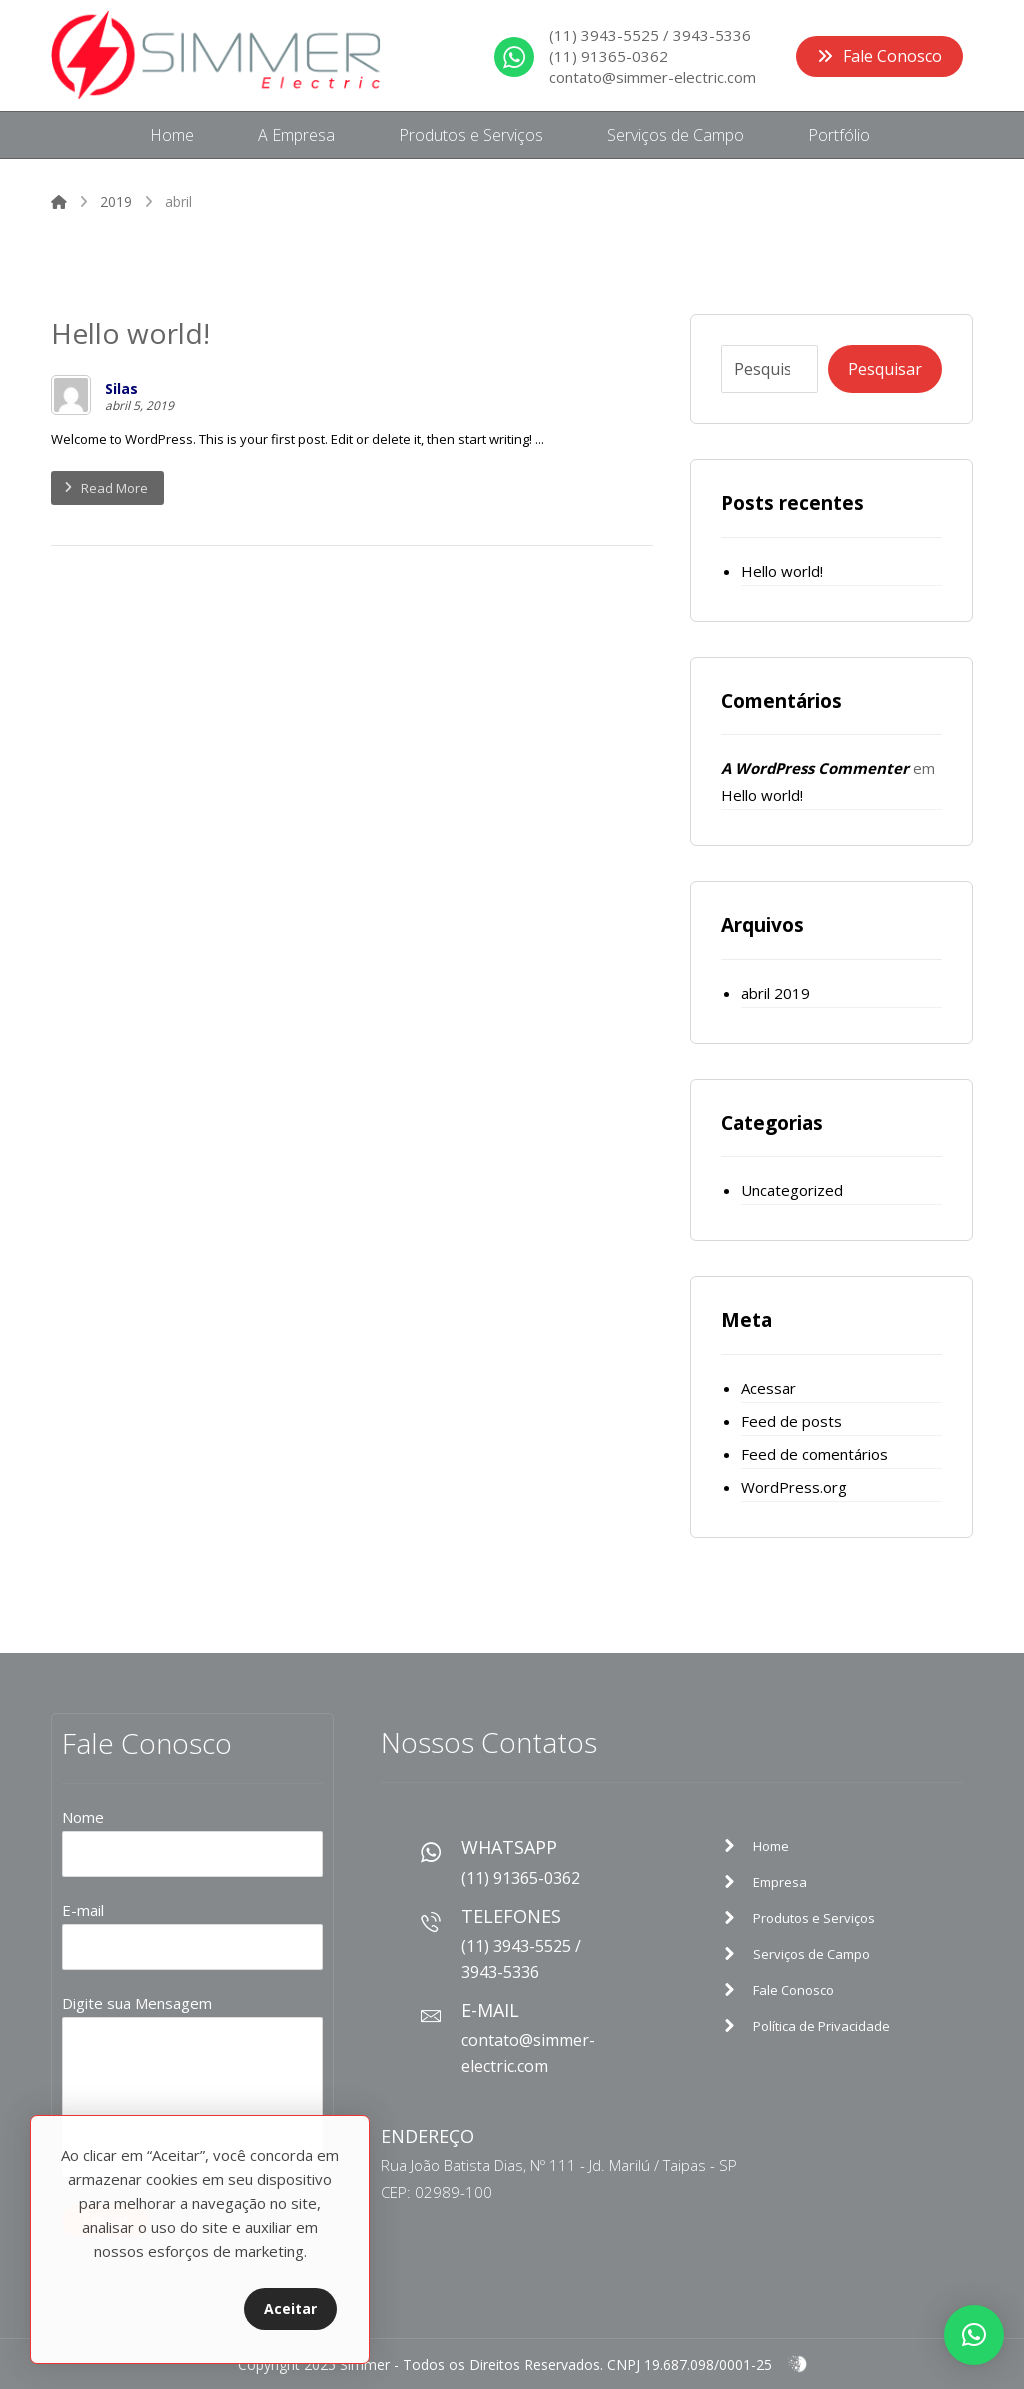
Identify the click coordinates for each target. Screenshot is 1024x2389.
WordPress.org (794, 1487)
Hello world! (782, 571)
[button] (974, 2335)
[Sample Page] (825, 1846)
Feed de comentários (814, 1454)
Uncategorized (792, 1190)
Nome (192, 1842)
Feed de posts (791, 1421)
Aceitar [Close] (290, 2308)
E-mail (192, 1935)
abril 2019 (775, 993)
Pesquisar (885, 369)
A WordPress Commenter (815, 768)
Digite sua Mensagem (192, 2089)
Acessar (768, 1388)
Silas (121, 389)
